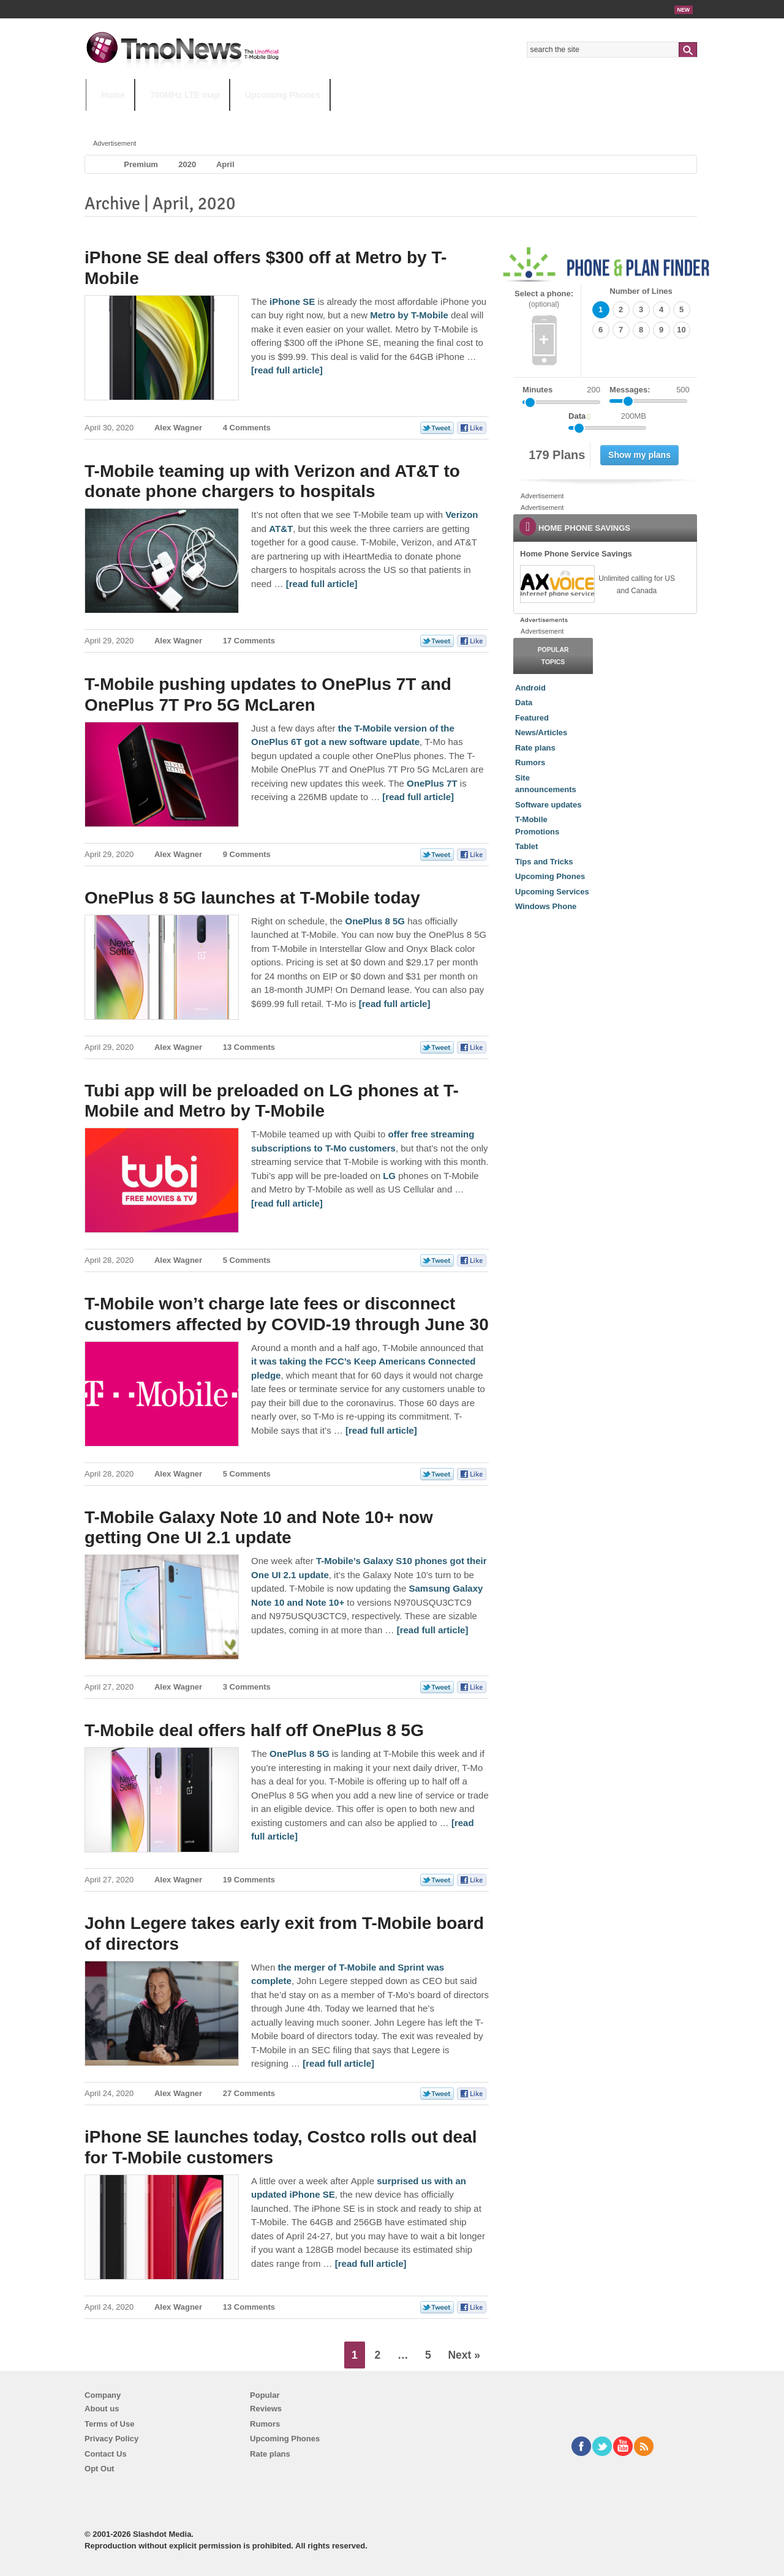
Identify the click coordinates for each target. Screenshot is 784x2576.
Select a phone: (543, 299)
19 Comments (249, 1879)
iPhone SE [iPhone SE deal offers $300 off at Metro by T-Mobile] (292, 301)
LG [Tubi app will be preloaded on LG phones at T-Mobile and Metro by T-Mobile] (389, 1175)
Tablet (526, 846)
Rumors (530, 762)
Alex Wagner (178, 427)
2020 (187, 164)
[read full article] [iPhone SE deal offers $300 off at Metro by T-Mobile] (287, 370)
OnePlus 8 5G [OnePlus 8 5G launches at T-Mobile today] (375, 921)
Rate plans (535, 747)
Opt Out (99, 2468)
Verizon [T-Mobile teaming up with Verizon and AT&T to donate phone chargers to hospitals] (461, 514)
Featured (532, 717)
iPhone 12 (227, 119)
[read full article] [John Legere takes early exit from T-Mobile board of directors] (338, 2063)
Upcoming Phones (282, 95)
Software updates (548, 804)
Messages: (649, 390)
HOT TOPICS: (116, 119)
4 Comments (247, 427)
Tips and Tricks (544, 861)
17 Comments (249, 640)
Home (113, 95)
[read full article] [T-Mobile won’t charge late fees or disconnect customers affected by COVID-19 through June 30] (381, 1430)
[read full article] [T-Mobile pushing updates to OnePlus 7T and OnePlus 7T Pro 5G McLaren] (418, 797)
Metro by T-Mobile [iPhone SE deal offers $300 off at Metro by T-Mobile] (409, 315)
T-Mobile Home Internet (499, 119)
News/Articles (541, 732)
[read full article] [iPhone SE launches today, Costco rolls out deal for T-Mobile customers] (371, 2263)
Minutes (537, 389)
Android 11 (300, 119)
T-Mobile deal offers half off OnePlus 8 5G (254, 1730)
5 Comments (247, 1260)
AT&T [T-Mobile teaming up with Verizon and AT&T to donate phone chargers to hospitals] (281, 528)
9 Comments (247, 854)
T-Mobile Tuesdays (388, 119)
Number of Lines (641, 291)
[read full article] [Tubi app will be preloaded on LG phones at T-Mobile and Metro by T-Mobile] (287, 1203)
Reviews (266, 2408)
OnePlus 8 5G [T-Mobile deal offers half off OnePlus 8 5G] (300, 1753)
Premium (141, 164)
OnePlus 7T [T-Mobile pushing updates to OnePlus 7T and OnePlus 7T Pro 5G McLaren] (432, 783)
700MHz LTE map (185, 95)
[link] (557, 584)
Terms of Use (109, 2423)
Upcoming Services (552, 891)
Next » (464, 2355)
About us (102, 2408)
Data (523, 702)
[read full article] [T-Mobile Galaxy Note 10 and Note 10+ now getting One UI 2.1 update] (433, 1630)
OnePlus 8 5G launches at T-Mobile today (252, 897)
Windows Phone (545, 906)
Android (530, 687)
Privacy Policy (111, 2438)
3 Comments (247, 1686)
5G (171, 119)
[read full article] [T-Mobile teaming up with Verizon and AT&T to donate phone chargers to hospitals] (322, 583)
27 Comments (249, 2093)
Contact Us (106, 2453)
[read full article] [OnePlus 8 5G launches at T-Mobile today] (395, 1003)
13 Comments (249, 1047)
